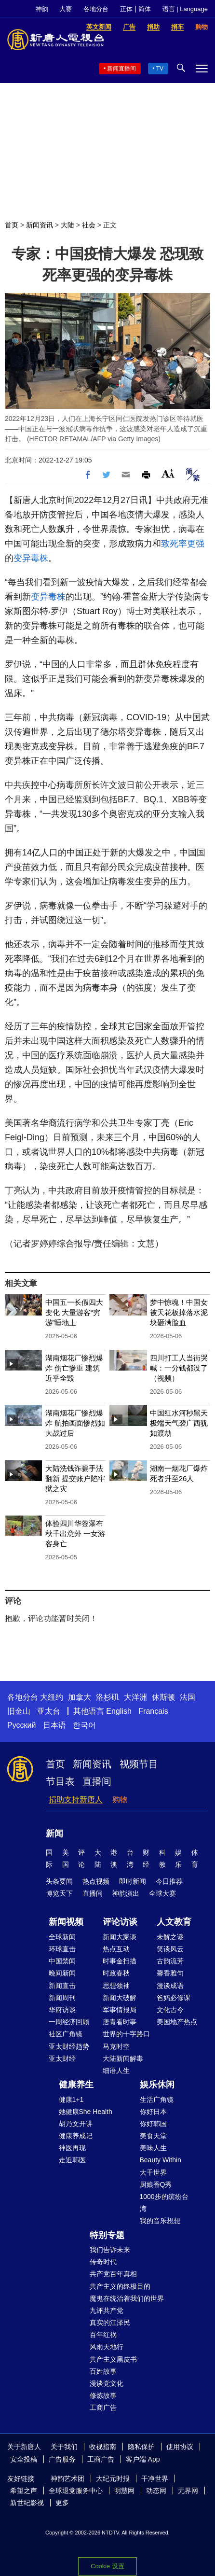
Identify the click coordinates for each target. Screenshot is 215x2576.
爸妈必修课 (173, 1998)
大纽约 (51, 1697)
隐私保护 (141, 2446)
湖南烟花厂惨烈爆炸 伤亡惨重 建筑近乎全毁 (74, 1368)
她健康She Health (85, 2111)
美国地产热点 (177, 2022)
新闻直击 (62, 1985)
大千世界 (153, 2172)
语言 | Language (185, 9)
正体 (126, 9)
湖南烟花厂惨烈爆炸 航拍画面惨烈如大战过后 (75, 1423)
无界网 (188, 2490)
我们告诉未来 (110, 2250)
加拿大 (79, 1697)
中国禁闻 (62, 1961)
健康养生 (76, 2084)
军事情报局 (119, 2010)
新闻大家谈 (119, 1937)
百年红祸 (103, 2334)
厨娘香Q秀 (156, 2184)
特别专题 (107, 2235)
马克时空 (116, 2046)
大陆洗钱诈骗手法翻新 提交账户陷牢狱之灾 (75, 1478)
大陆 (67, 225)
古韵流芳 (170, 1961)
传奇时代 (103, 2262)
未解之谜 (170, 1937)
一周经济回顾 (69, 2022)
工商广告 (103, 2407)
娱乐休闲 (157, 2084)
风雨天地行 (106, 2347)
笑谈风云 (170, 1949)
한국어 (84, 1725)
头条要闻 (59, 1881)
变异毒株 (30, 558)
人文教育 (174, 1922)
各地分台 (95, 9)
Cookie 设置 (107, 2566)
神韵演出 (125, 1893)
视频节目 (139, 1764)
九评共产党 (106, 2310)
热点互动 (116, 1949)
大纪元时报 (113, 2478)
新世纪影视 (27, 2502)
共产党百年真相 (113, 2274)
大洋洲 (135, 1697)
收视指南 (102, 2446)
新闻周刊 (62, 1998)
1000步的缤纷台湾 (164, 2202)
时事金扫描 (119, 1961)
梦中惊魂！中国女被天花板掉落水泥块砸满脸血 (179, 1312)
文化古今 (170, 2010)
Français (153, 1711)
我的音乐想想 (160, 2221)
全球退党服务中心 (76, 2490)
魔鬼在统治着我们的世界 (127, 2298)
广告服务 (62, 2459)
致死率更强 (182, 543)
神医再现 (72, 2148)
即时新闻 (132, 1881)
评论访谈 (120, 1922)
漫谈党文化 (106, 2383)
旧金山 (18, 1711)
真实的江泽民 (110, 2322)
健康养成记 (76, 2136)
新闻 (54, 1833)
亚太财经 (62, 2058)
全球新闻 (62, 1937)
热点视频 (95, 1881)
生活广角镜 (157, 2099)
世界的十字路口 (126, 2034)
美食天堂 (153, 2136)
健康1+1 (71, 2099)
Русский (21, 1725)
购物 (120, 1799)
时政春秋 (116, 1973)
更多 (62, 2502)
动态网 (156, 2490)
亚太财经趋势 (69, 2046)
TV (159, 68)
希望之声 (23, 2490)
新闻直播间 (121, 68)
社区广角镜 (65, 2034)
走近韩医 (72, 2160)
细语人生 (116, 2070)
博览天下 (59, 1893)
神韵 (42, 9)
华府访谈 (62, 2010)
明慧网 (124, 2490)
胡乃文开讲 (76, 2124)
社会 (88, 225)
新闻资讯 (39, 225)
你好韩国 (153, 2124)
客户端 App (143, 2459)
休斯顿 (163, 1697)
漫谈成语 (170, 1985)
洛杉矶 (107, 1697)
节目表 (60, 1781)
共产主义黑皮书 (113, 2359)
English (118, 1711)
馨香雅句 (170, 1973)
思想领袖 (116, 1985)
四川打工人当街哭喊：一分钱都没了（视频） (179, 1368)
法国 (187, 1697)
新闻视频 (66, 1922)
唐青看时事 (119, 2022)
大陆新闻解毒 (123, 2058)
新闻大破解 (119, 1998)
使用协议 (179, 2446)
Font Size (168, 473)
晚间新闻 (62, 1973)
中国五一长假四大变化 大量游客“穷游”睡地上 (74, 1312)
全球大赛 (162, 1893)
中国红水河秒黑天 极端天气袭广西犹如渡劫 (179, 1423)
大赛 (65, 9)
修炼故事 (103, 2395)
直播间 (96, 1781)
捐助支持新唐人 (76, 1799)
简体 (144, 9)
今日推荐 (169, 1881)
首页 (11, 225)
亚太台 (48, 1711)
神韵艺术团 (67, 2478)
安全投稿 (23, 2459)
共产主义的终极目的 (120, 2286)
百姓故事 (103, 2371)
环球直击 (62, 1949)
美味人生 (153, 2148)
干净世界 (154, 2478)
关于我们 (64, 2446)
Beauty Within (160, 2160)
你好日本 (153, 2111)
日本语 (54, 1725)
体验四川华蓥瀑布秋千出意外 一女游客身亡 (75, 1533)
